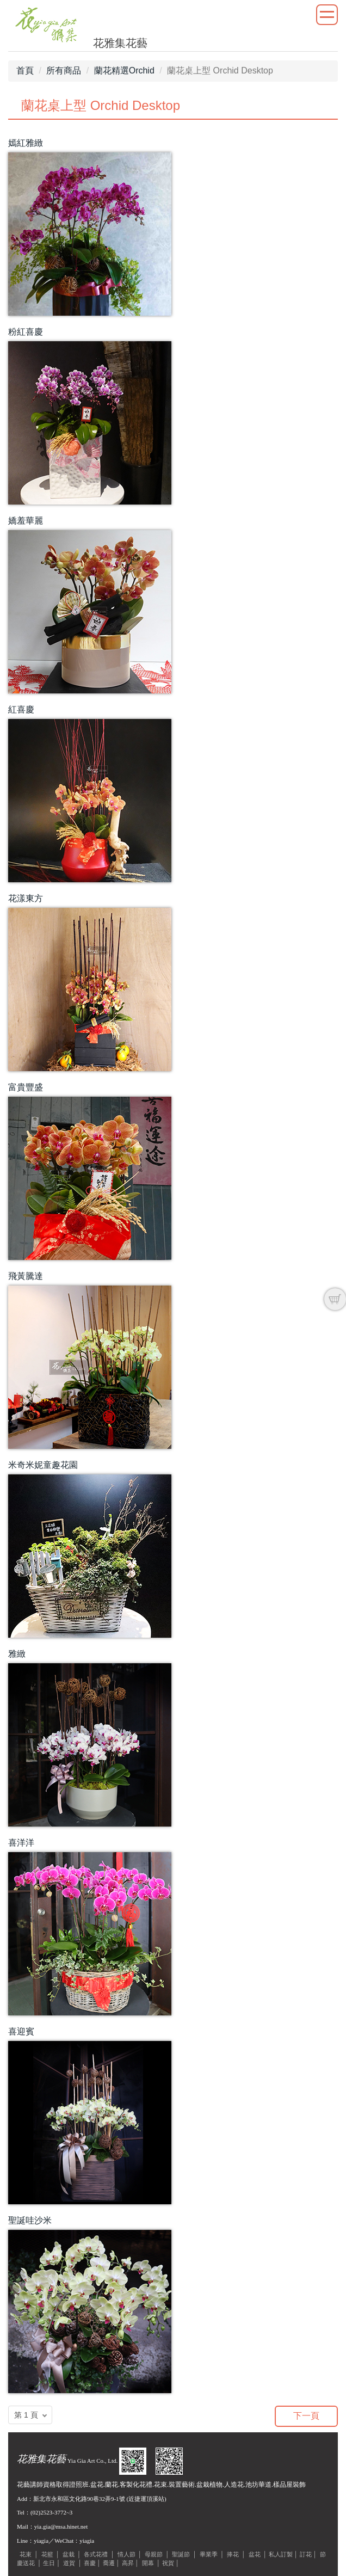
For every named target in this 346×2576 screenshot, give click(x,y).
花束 (25, 2554)
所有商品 (63, 70)
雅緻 (17, 1653)
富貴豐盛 (25, 1087)
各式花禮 (95, 2554)
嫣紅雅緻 (25, 142)
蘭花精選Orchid (124, 70)
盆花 (254, 2554)
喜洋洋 (21, 1842)
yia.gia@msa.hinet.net (61, 2526)
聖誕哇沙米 (30, 2220)
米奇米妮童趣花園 (43, 1465)
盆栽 (68, 2554)
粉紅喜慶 (25, 331)
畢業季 (208, 2554)
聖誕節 (180, 2554)
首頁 (25, 70)
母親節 (153, 2554)
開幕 (148, 2563)
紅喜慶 (21, 709)
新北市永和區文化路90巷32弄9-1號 (79, 2498)
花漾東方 (25, 898)
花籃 (47, 2554)
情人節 (126, 2554)
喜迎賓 (21, 2031)
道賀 (69, 2563)
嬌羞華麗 (25, 520)
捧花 (232, 2554)
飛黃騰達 (25, 1276)
